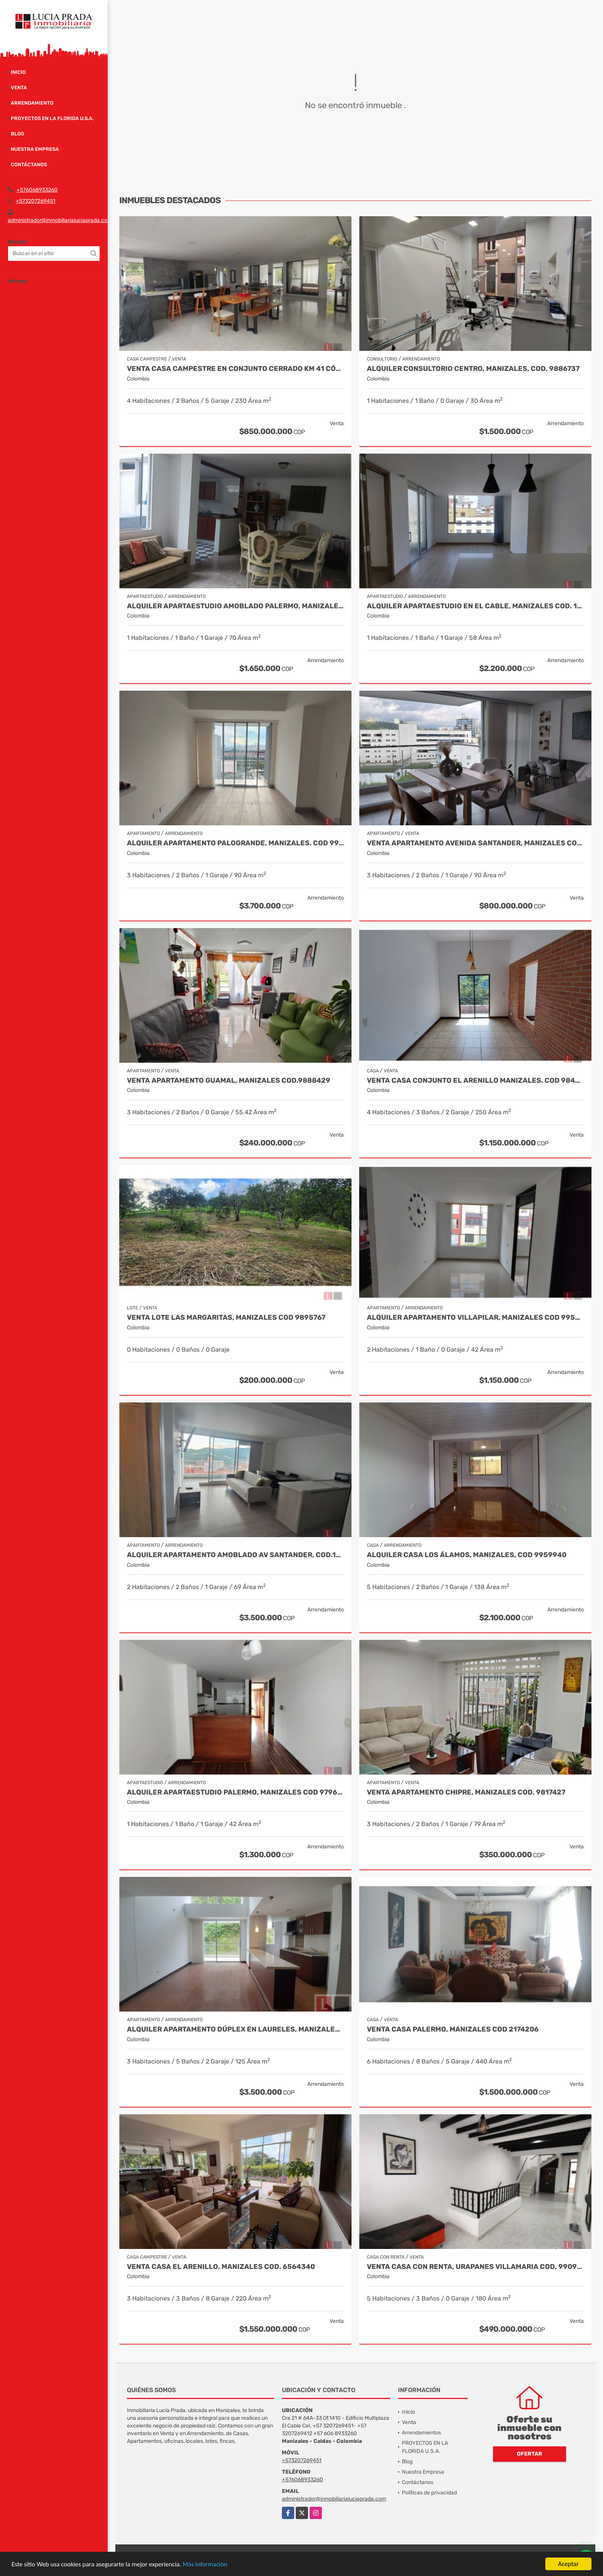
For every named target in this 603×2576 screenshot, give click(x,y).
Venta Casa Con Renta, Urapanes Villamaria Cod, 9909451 (475, 2267)
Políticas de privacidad (429, 2492)
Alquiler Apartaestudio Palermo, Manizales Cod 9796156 (235, 1792)
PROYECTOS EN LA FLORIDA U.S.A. (52, 118)
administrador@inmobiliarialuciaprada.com (60, 220)
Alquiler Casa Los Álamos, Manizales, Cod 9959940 (466, 1555)
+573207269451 (35, 201)
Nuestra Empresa (35, 149)
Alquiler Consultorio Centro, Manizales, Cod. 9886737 (473, 369)
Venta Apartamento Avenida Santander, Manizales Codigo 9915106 (475, 843)
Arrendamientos (421, 2432)
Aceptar (568, 2564)
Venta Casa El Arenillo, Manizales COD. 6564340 (221, 2267)
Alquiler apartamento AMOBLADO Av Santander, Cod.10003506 (235, 1555)
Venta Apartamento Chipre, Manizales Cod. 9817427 (466, 1792)
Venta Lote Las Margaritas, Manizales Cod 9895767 (226, 1318)
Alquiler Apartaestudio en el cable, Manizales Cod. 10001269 (475, 606)
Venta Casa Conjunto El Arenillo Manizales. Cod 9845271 (475, 1081)
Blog (17, 134)
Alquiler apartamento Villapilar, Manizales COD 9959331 (475, 1318)
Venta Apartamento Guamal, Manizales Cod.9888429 (228, 1081)
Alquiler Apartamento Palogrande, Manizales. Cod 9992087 (235, 843)
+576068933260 (37, 190)
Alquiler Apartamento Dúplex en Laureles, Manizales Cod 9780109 (235, 2029)
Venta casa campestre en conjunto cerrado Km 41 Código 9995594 (235, 369)
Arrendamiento (32, 103)
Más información (205, 2564)
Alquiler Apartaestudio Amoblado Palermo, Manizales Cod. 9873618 (235, 606)
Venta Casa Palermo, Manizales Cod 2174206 (453, 2029)
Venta (19, 87)
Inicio (18, 72)
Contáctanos (29, 164)
